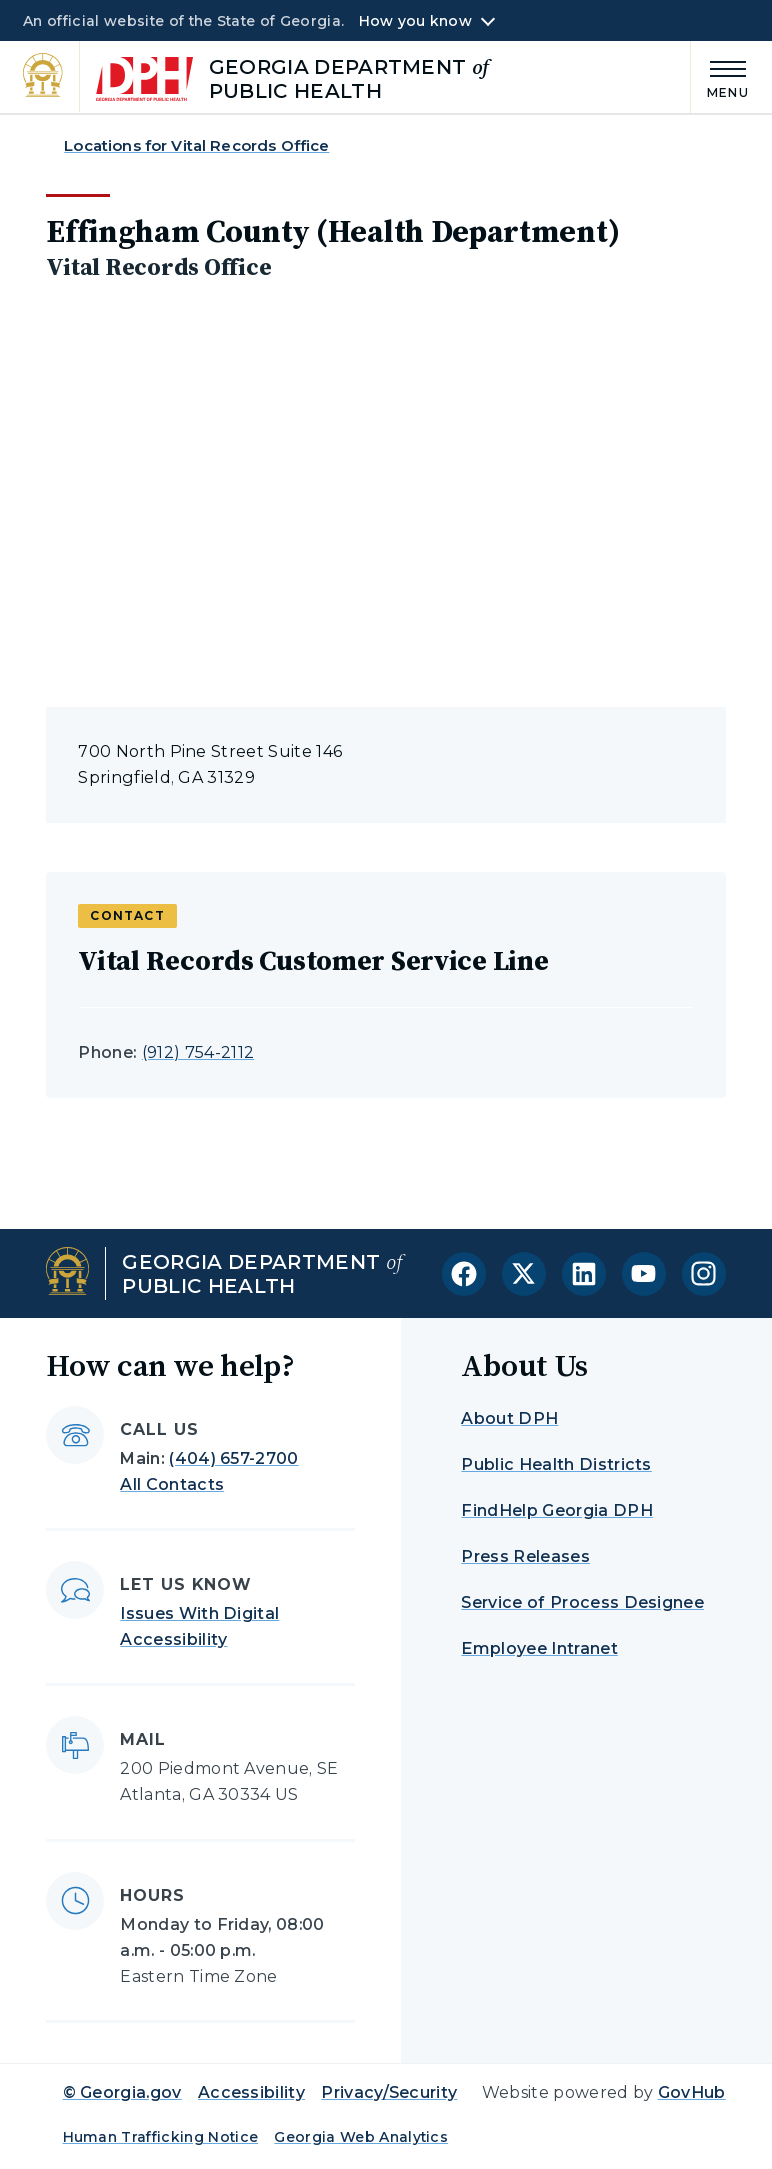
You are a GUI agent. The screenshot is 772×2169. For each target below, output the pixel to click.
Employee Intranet (539, 1648)
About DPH (509, 1418)
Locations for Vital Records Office (196, 145)
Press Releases (525, 1556)
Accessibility (251, 2092)
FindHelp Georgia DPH (556, 1510)
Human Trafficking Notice (161, 2137)
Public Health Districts (556, 1464)
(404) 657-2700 (233, 1458)
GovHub (692, 2092)
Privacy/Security (389, 2092)
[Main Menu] (720, 76)
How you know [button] (415, 21)
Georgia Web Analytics (361, 2137)
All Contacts (172, 1484)
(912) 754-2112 (198, 1052)
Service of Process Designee (582, 1602)
